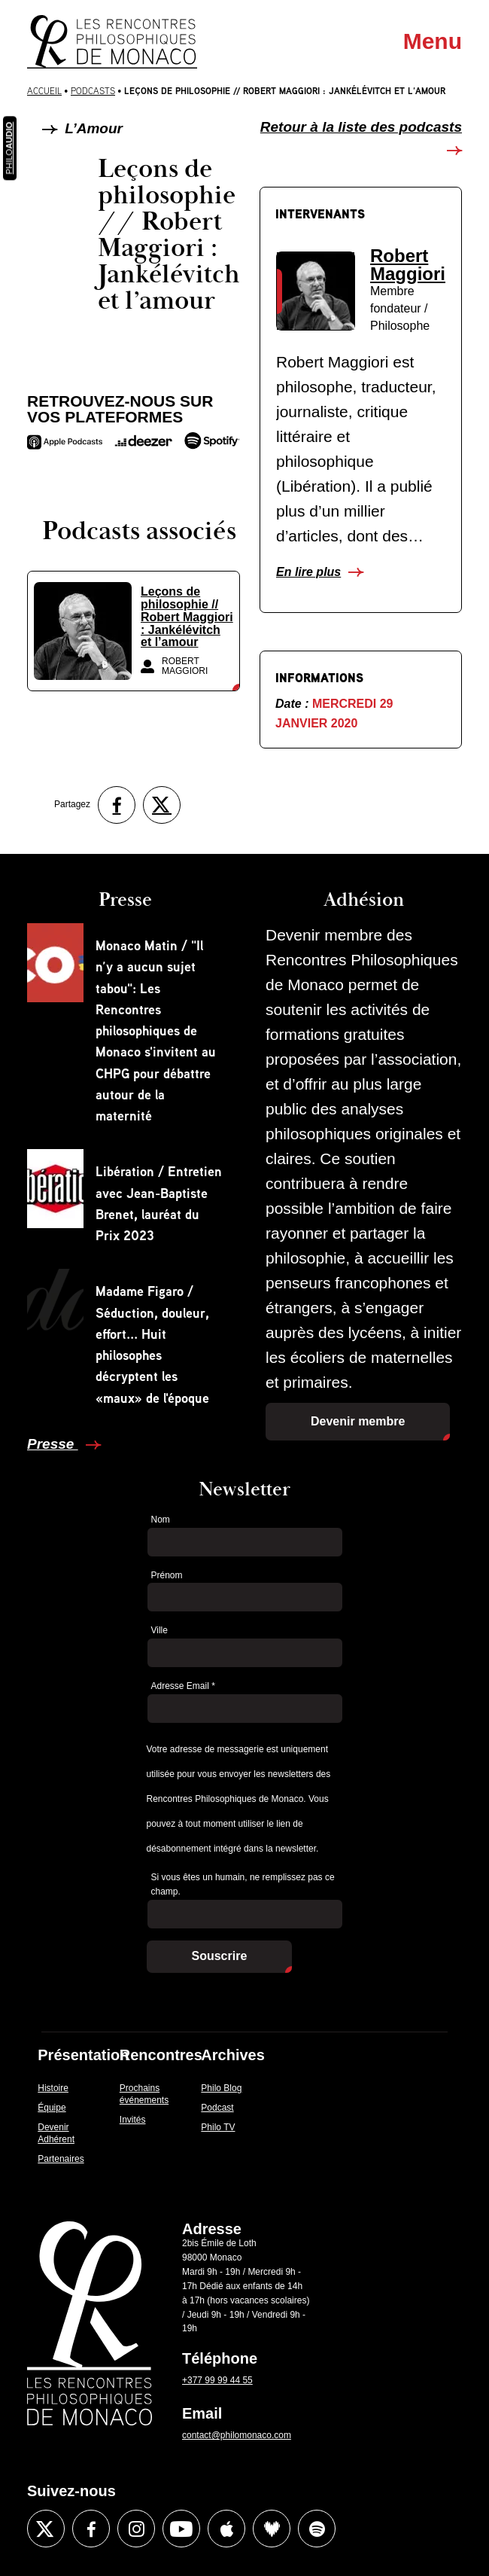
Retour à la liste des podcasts (361, 127)
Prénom (167, 1575)
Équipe (51, 2107)
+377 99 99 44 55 (217, 2380)
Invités (133, 2119)
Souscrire (220, 1956)
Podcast (217, 2107)
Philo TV (218, 2127)
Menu (432, 41)
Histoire (53, 2088)
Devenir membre (358, 1421)
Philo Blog (221, 2088)
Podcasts (93, 90)
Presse (52, 1444)
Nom (160, 1519)
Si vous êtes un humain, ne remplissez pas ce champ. (243, 1884)
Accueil (44, 90)
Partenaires (61, 2159)
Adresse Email (183, 1686)
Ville (159, 1630)
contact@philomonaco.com (236, 2435)
